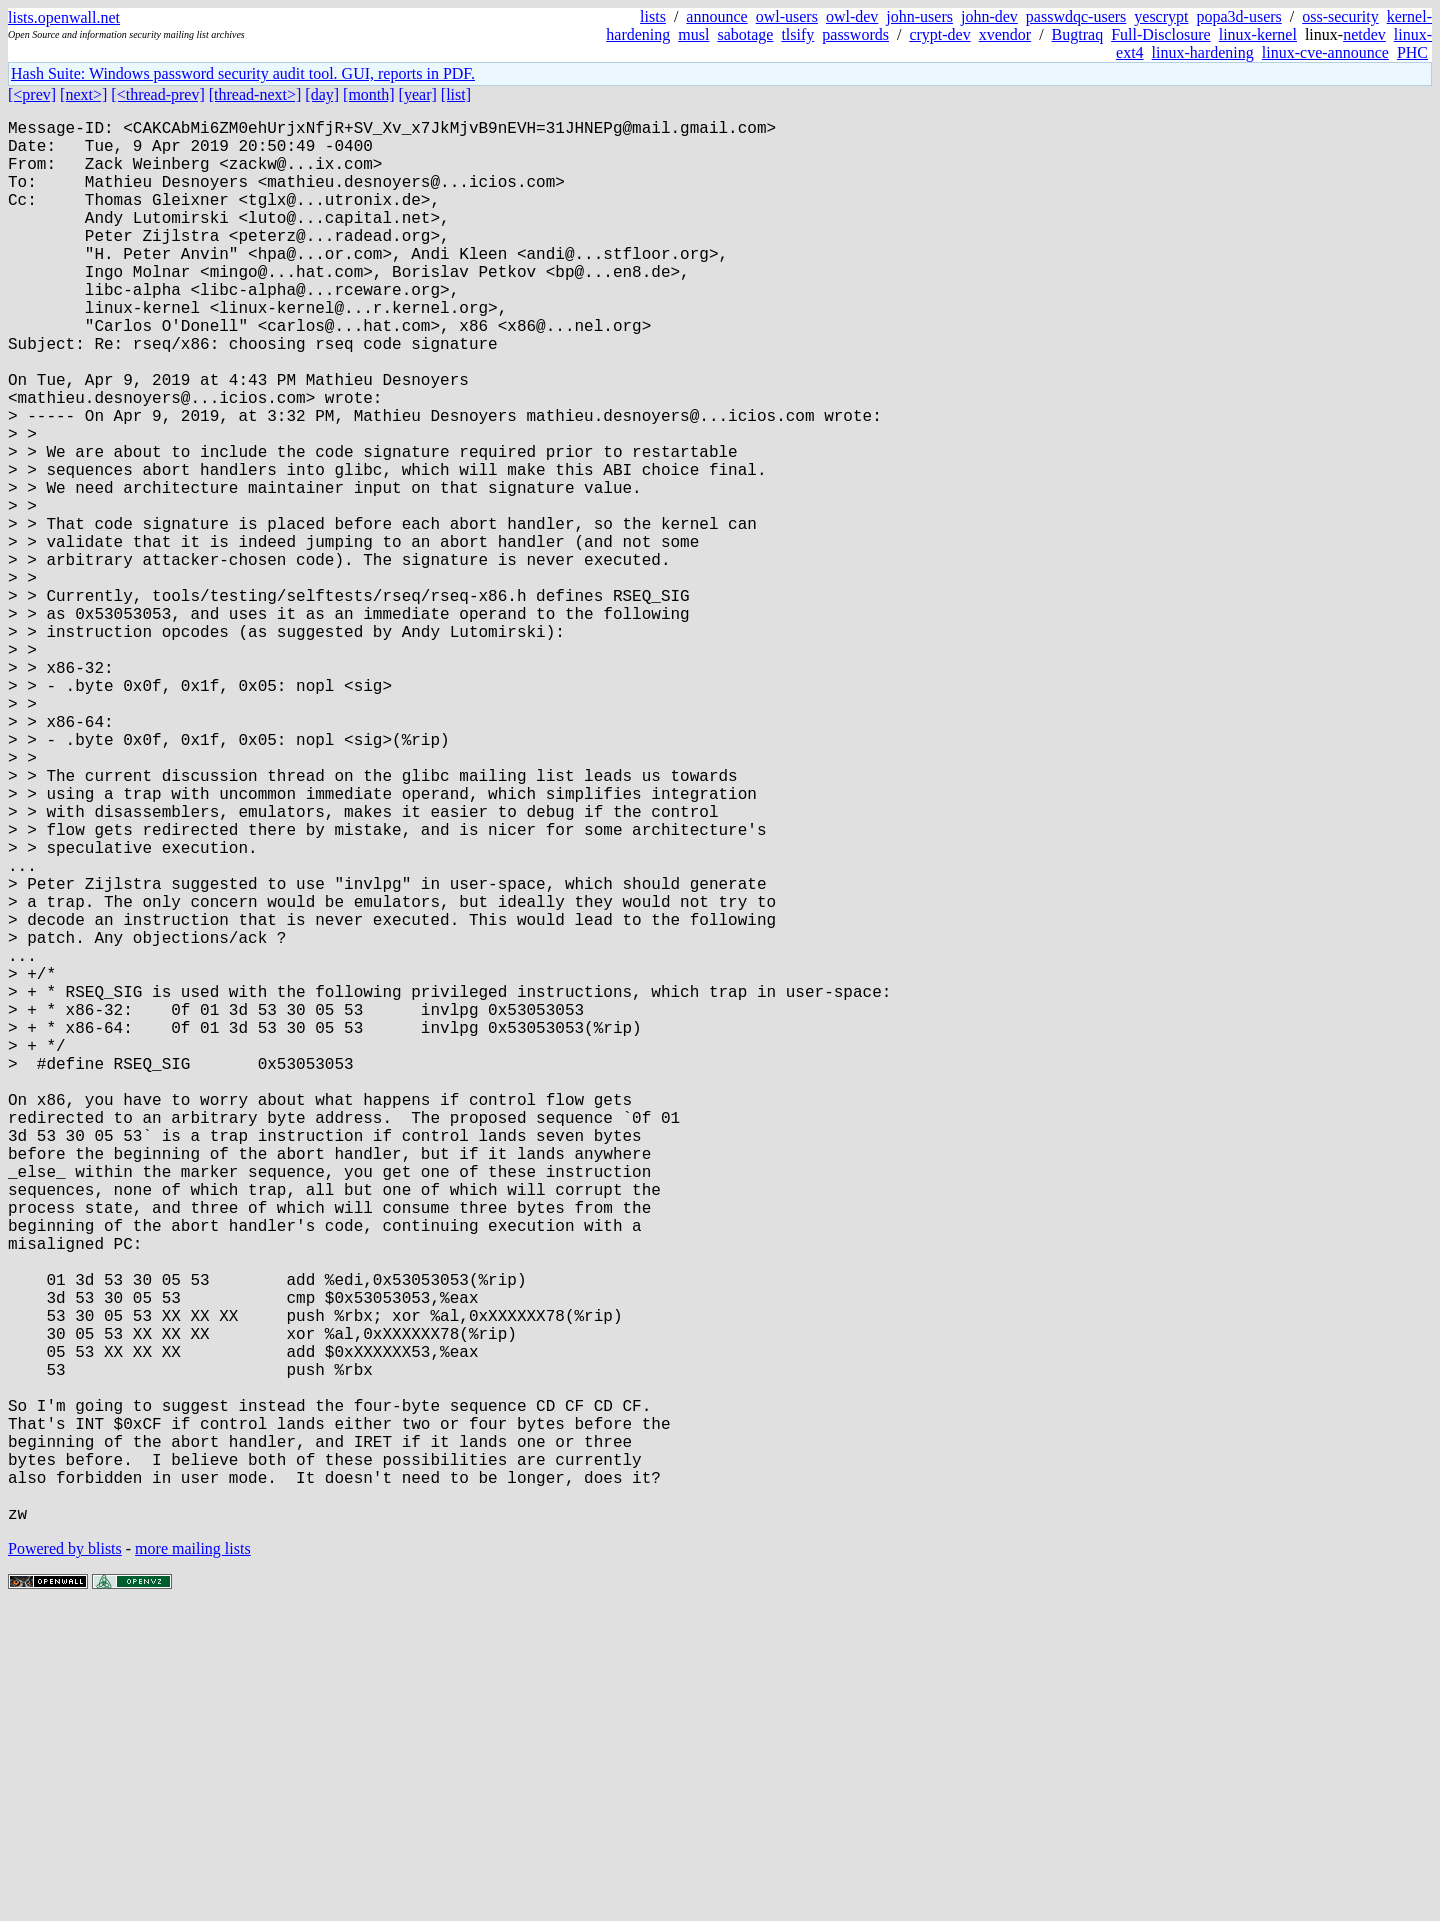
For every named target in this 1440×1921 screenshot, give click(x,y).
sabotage (745, 34)
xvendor (1005, 34)
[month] (369, 94)
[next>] (83, 94)
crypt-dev (939, 34)
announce (716, 16)
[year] (418, 94)
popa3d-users (1238, 16)
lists (653, 16)
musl (693, 34)
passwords (855, 34)
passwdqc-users (1076, 16)
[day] (322, 94)
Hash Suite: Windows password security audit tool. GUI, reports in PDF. (243, 73)
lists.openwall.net (64, 17)
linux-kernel (1258, 34)
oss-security (1340, 16)
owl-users (787, 16)
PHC (1412, 52)
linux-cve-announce (1325, 52)
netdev (1364, 34)
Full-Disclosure (1161, 34)
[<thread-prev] (157, 94)
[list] (456, 94)
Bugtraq (1078, 34)
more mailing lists (193, 1860)
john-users (919, 16)
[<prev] (32, 94)
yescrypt (1161, 16)
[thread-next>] (255, 94)
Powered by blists (65, 1860)
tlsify (797, 34)
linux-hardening (1203, 52)
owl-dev (852, 16)
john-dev (989, 16)
